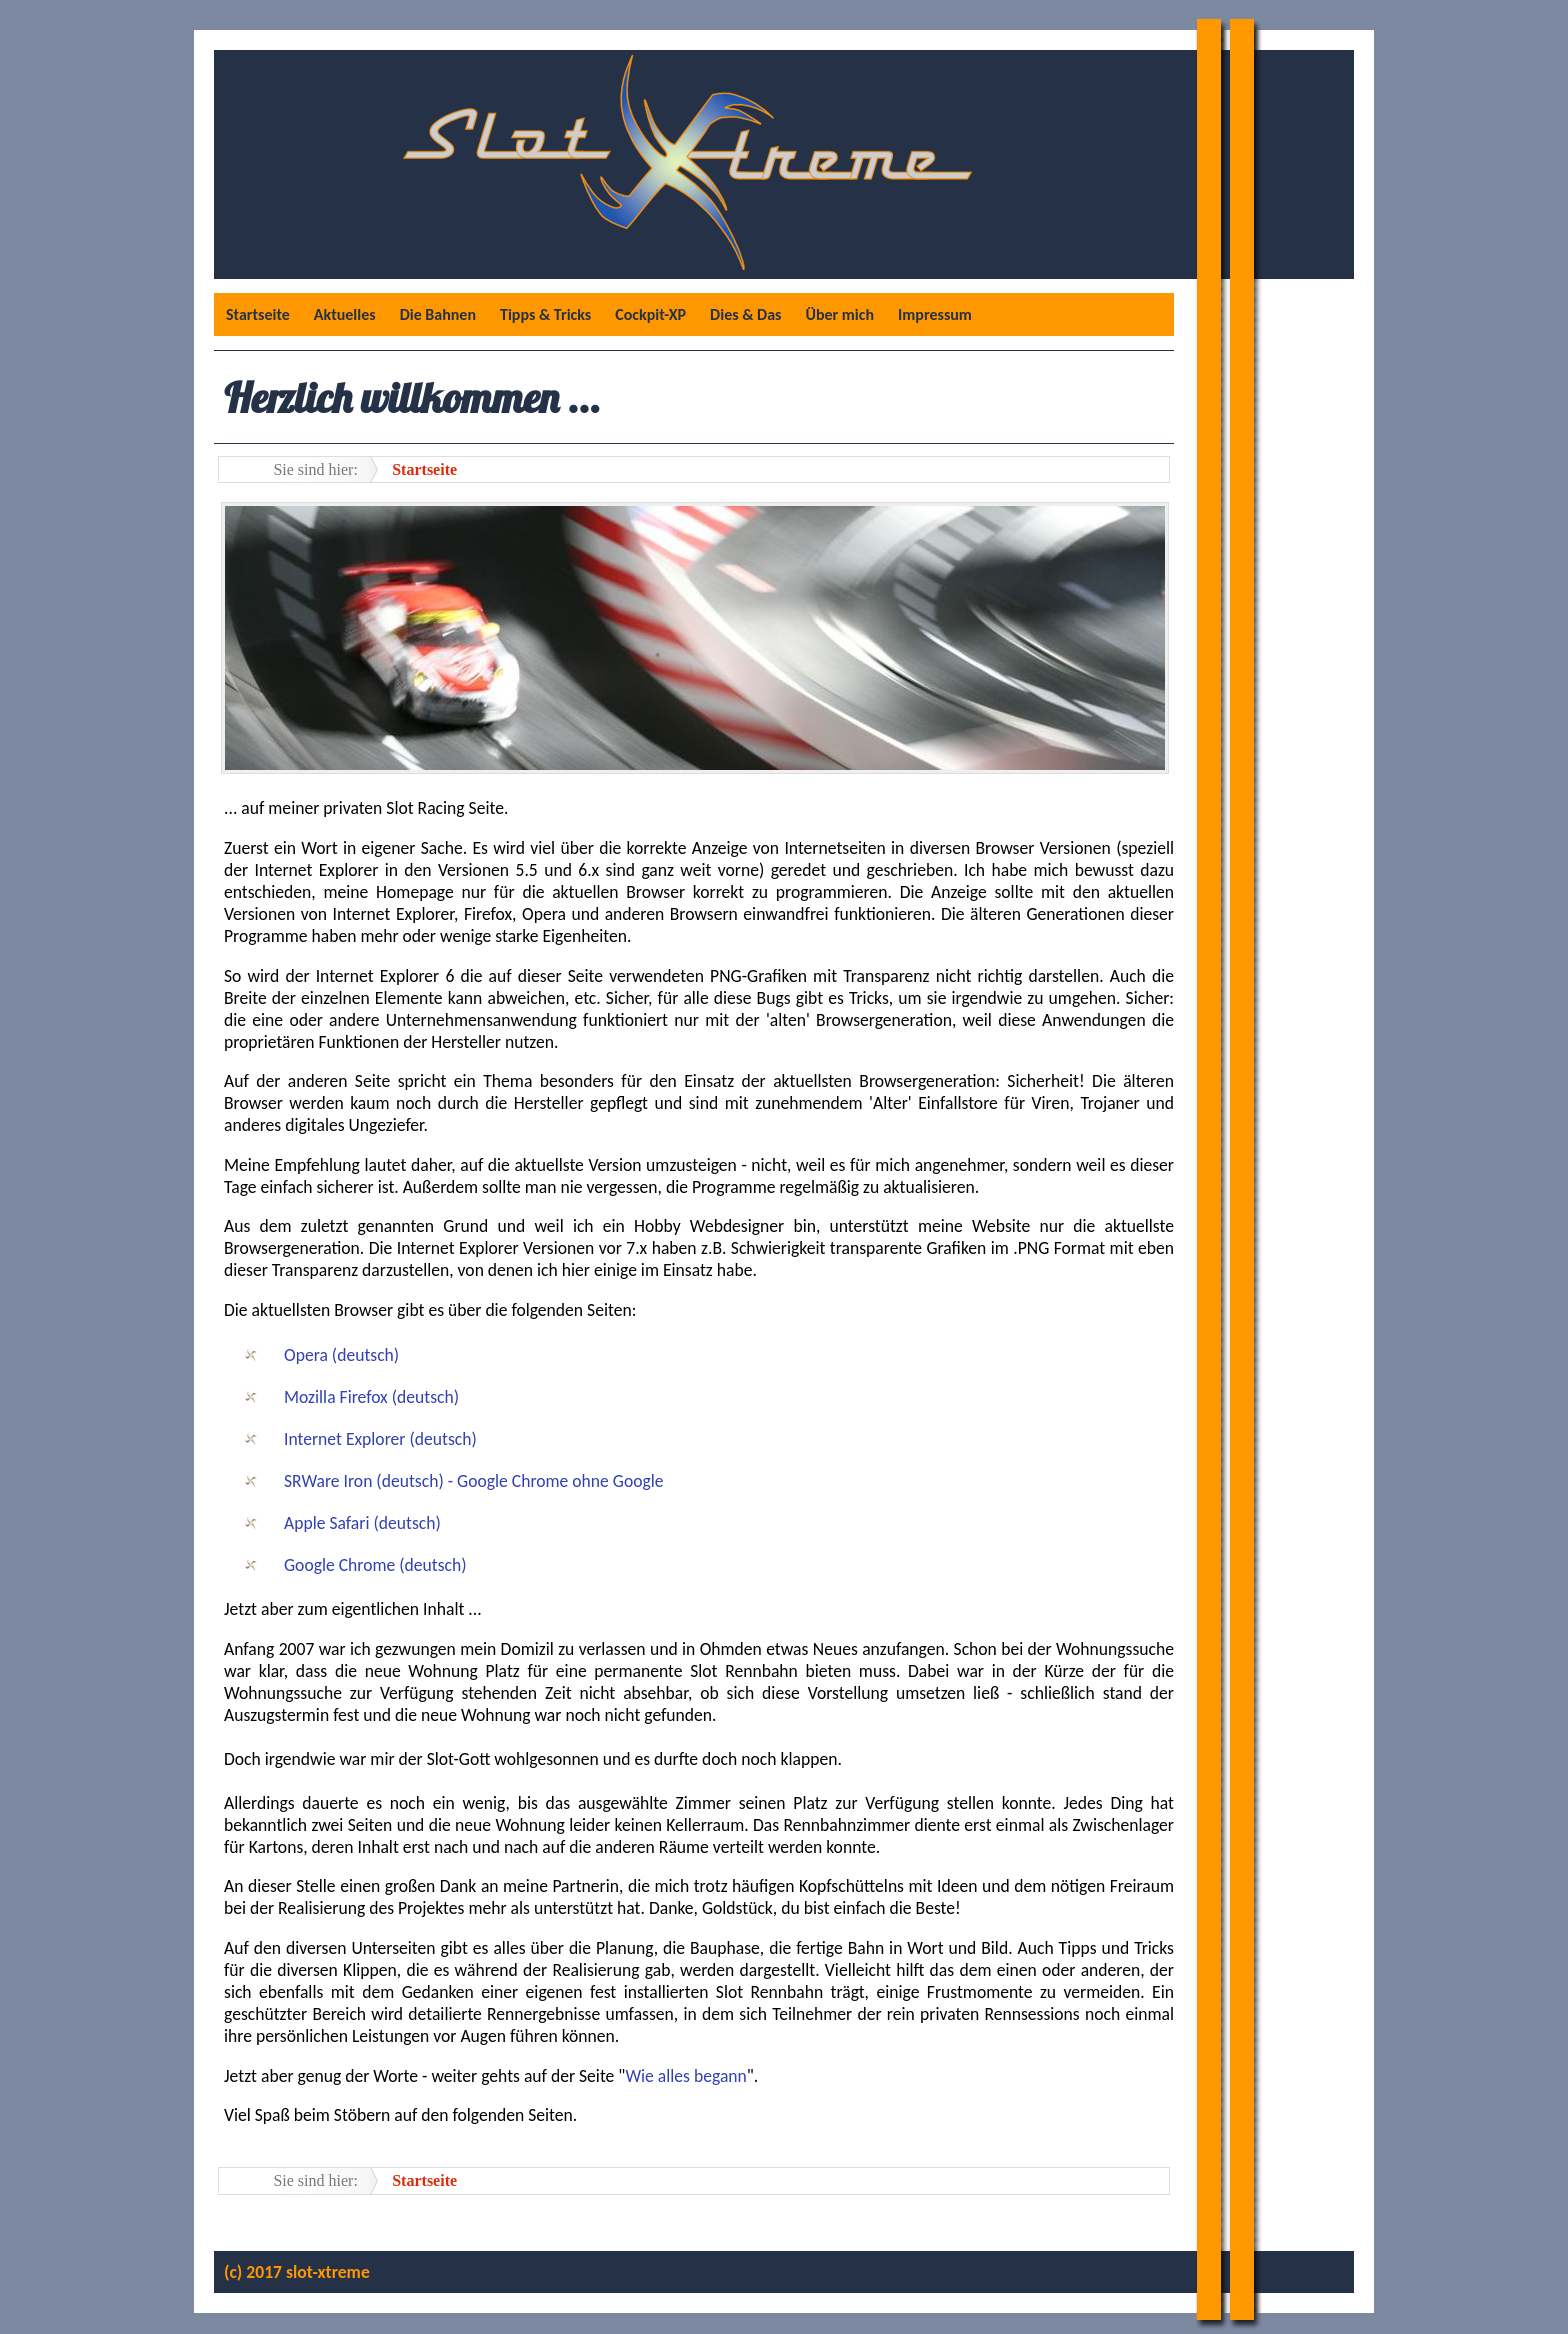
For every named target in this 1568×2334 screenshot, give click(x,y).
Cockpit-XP (650, 314)
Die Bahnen (438, 314)
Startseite (258, 314)
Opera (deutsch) (341, 1355)
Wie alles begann (685, 2076)
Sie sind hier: (315, 469)
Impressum (935, 314)
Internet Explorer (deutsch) (380, 1439)
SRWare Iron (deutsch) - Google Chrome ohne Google (474, 1481)
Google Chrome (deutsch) (375, 1565)
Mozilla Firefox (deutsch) (371, 1397)
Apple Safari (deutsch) (362, 1523)
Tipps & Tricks (545, 314)
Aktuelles (345, 314)
